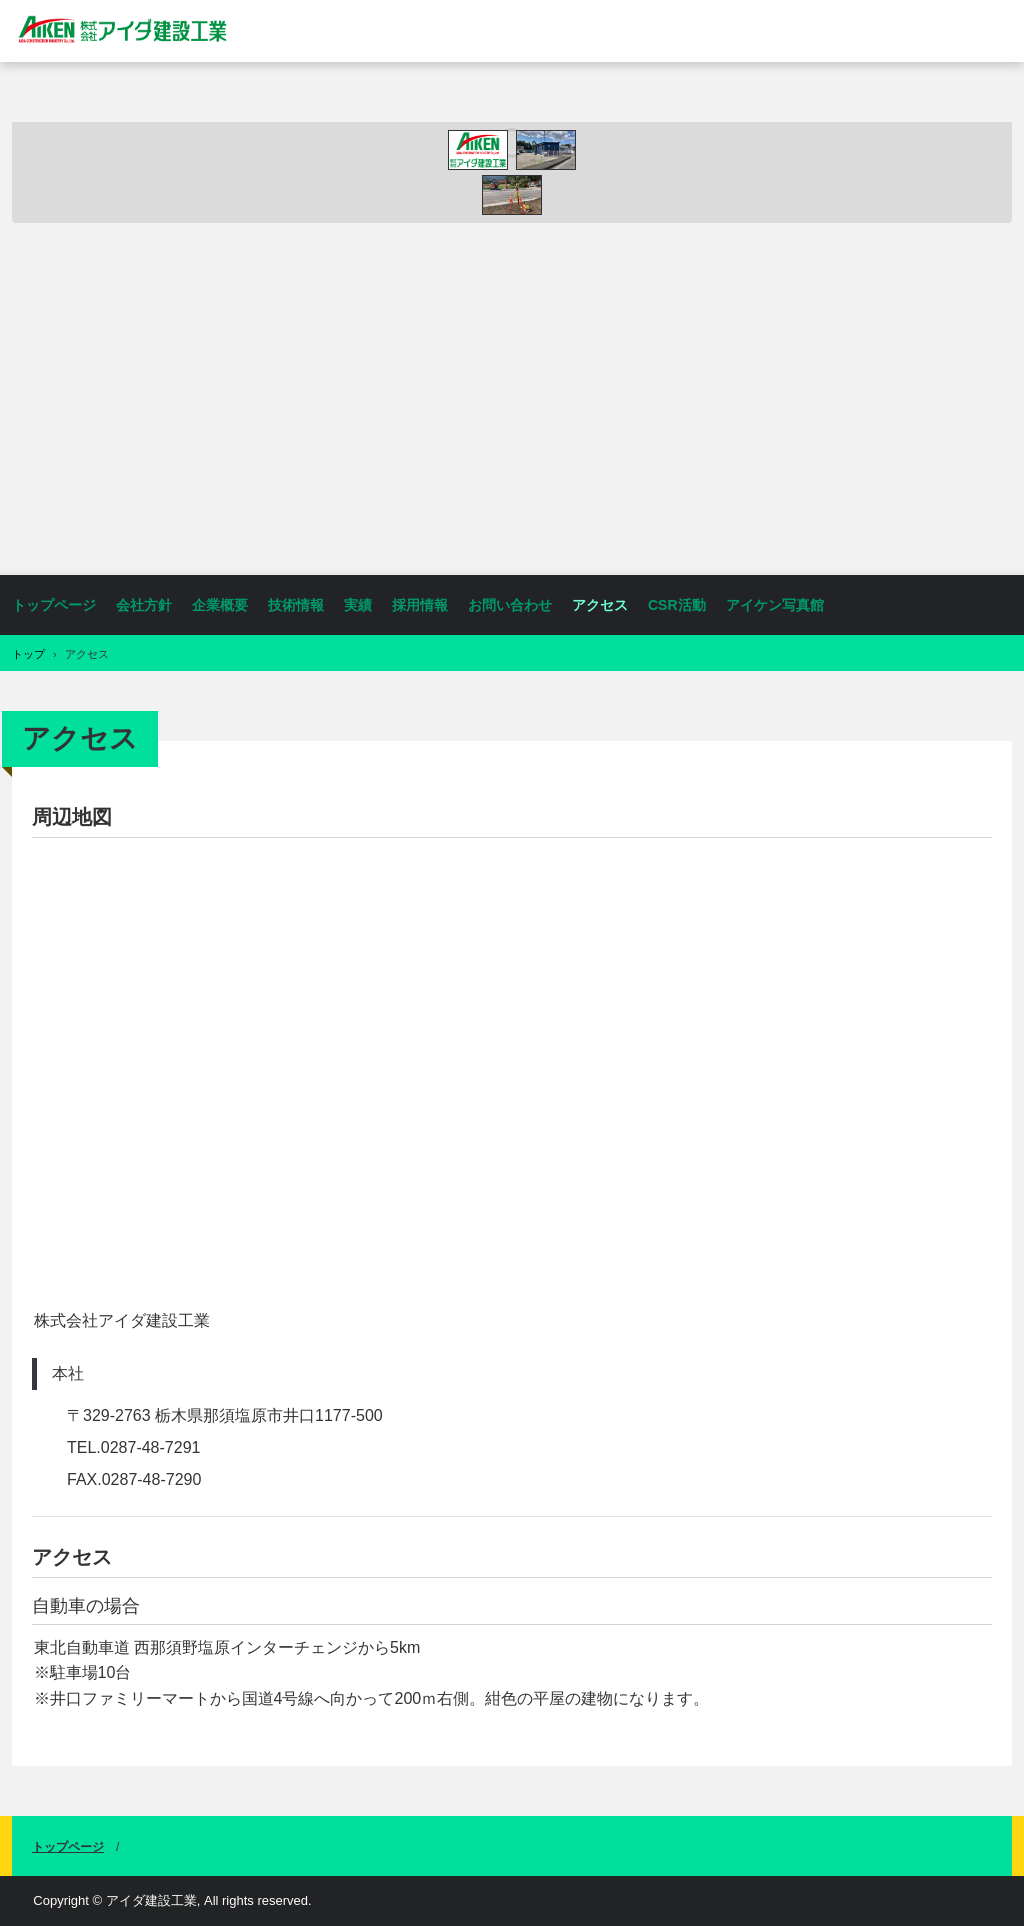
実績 (358, 605)
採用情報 (420, 605)
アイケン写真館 (775, 605)
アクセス (600, 605)
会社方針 (144, 605)
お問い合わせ (510, 605)
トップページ (54, 605)
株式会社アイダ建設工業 (128, 30)
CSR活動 (677, 605)
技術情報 (296, 605)
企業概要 (220, 605)
